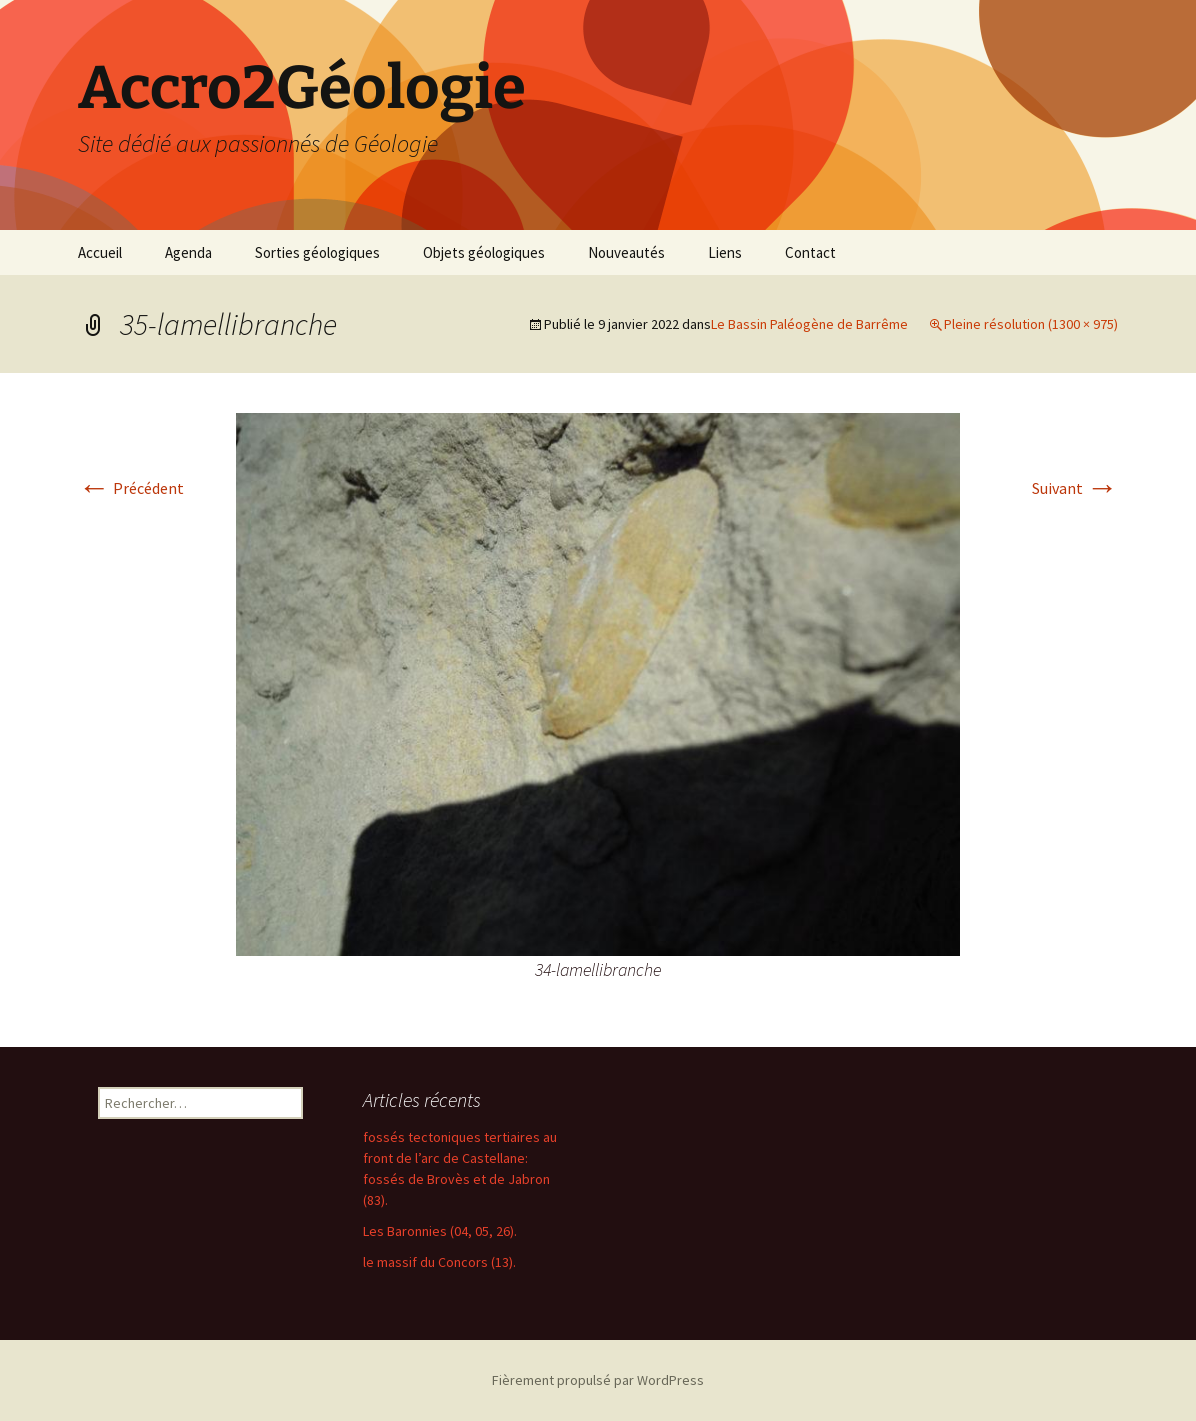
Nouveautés (626, 252)
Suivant (1075, 488)
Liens (725, 252)
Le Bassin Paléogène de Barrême (809, 324)
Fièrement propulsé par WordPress (598, 1380)
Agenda (188, 252)
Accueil (100, 252)
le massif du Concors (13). (439, 1262)
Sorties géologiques (317, 252)
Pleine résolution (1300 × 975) (1031, 324)
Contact (810, 252)
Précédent (131, 488)
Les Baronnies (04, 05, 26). (440, 1231)
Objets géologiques (484, 252)
